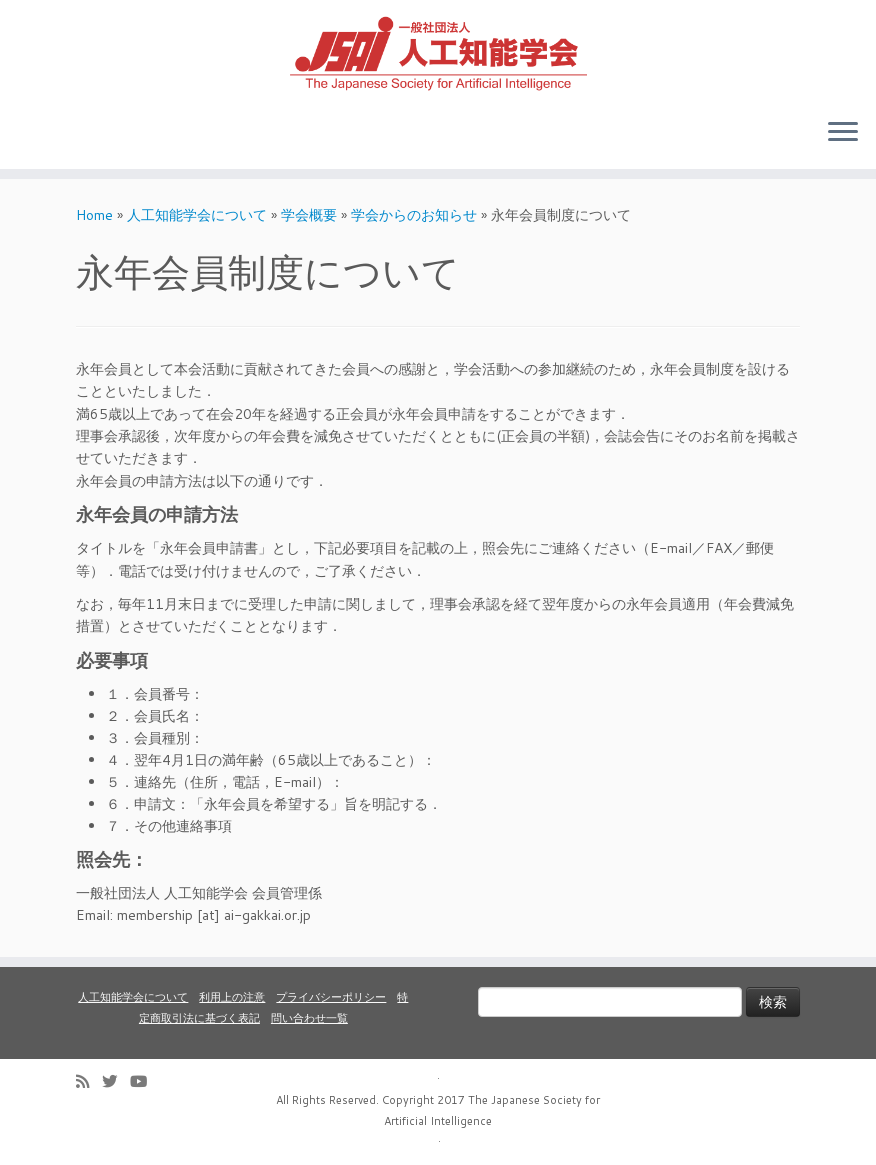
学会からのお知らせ (414, 215)
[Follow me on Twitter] (116, 1081)
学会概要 (309, 215)
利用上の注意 (232, 997)
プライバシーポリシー (331, 997)
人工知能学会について (197, 215)
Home (94, 215)
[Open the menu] (843, 133)
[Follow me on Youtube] (145, 1081)
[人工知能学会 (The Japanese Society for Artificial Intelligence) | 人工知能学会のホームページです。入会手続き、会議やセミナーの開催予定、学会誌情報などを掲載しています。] (438, 51)
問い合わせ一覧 (309, 1018)
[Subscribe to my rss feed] (89, 1081)
